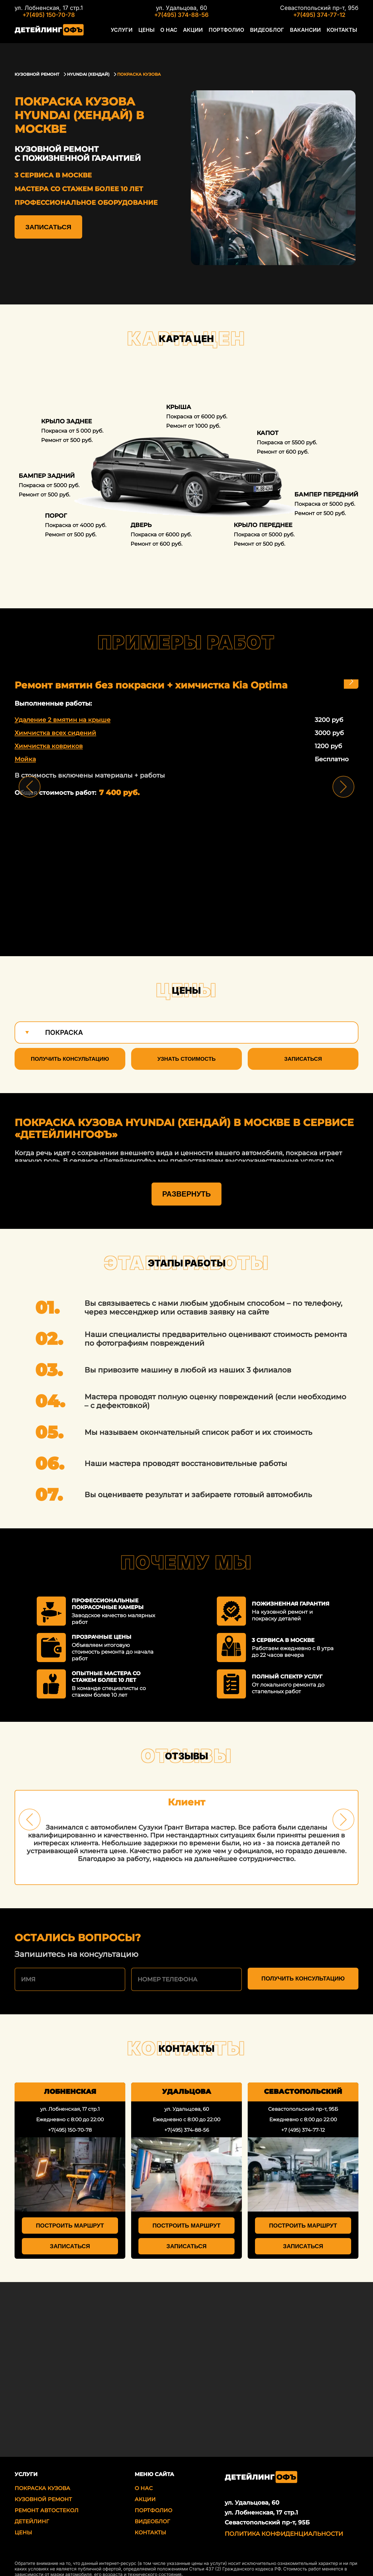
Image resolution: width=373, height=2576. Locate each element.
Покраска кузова (42, 2477)
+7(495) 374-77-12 (319, 14)
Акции (210, 33)
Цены (168, 33)
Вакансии (310, 33)
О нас (188, 33)
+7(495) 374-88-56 (181, 14)
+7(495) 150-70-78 (48, 14)
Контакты (343, 33)
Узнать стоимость (186, 1059)
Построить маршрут (70, 2214)
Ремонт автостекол (46, 2499)
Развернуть (186, 1183)
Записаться (48, 227)
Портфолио (239, 33)
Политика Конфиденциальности (284, 2522)
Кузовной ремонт (43, 2488)
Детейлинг (32, 2510)
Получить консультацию (70, 1059)
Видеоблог (276, 33)
